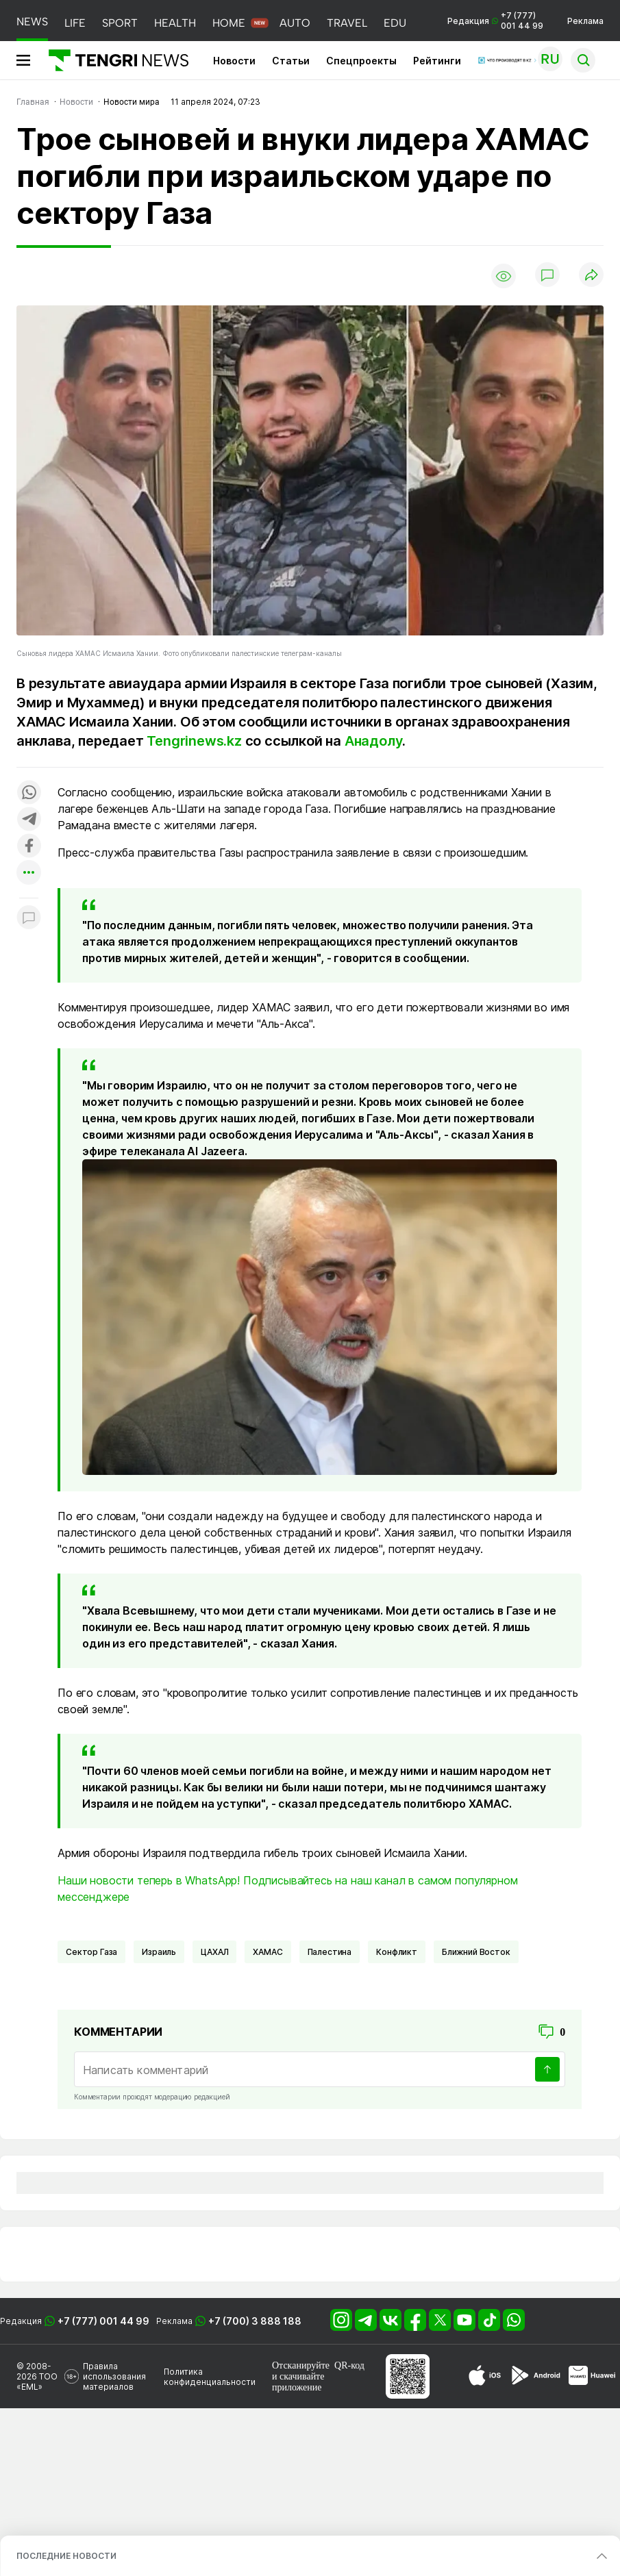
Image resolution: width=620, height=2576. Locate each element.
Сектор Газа (91, 1952)
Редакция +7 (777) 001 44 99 (495, 20)
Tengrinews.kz (194, 741)
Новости (234, 60)
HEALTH (175, 22)
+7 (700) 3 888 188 (254, 2321)
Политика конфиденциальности (210, 2376)
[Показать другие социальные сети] (28, 873)
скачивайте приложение (298, 2381)
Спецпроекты (361, 60)
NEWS (32, 21)
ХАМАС (267, 1952)
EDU (395, 22)
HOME (228, 22)
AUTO (295, 22)
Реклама (585, 21)
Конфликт (396, 1952)
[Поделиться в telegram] (28, 820)
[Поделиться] (591, 275)
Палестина (330, 1952)
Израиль (159, 1952)
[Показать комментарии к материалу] (28, 918)
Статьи (291, 60)
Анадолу (374, 741)
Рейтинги (437, 60)
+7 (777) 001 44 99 (103, 2321)
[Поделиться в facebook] (28, 846)
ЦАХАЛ (214, 1952)
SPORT (120, 22)
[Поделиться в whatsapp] (28, 793)
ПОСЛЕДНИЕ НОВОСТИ (66, 2556)
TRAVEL (347, 22)
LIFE (75, 22)
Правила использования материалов (114, 2376)
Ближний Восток (476, 1952)
